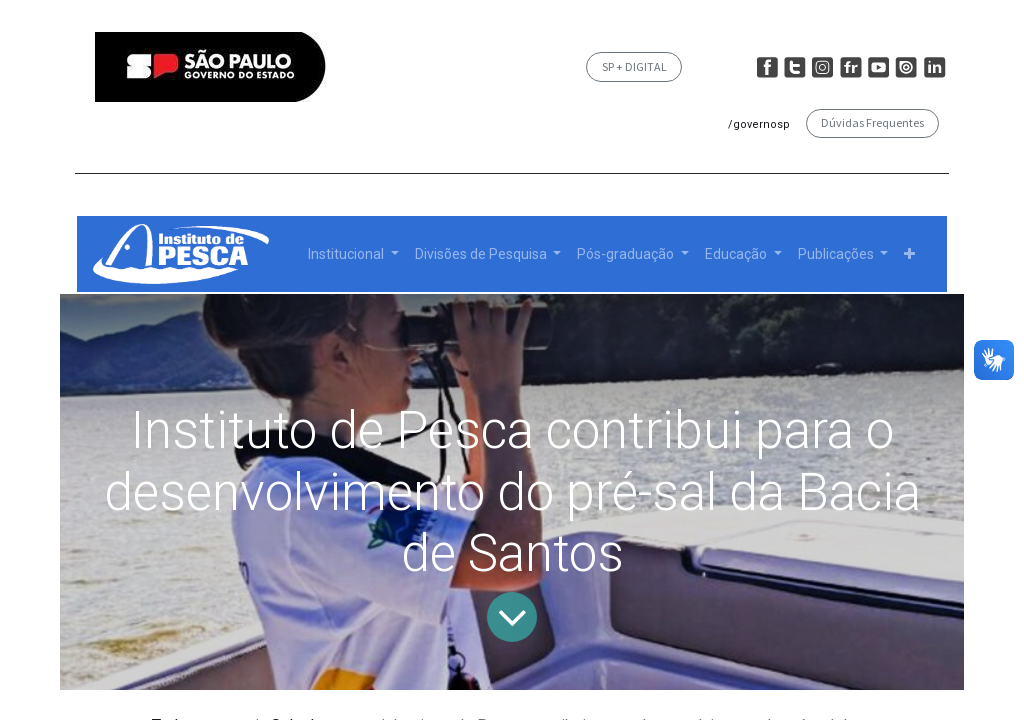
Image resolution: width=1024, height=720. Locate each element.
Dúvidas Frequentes (872, 122)
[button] (909, 254)
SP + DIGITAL (634, 66)
